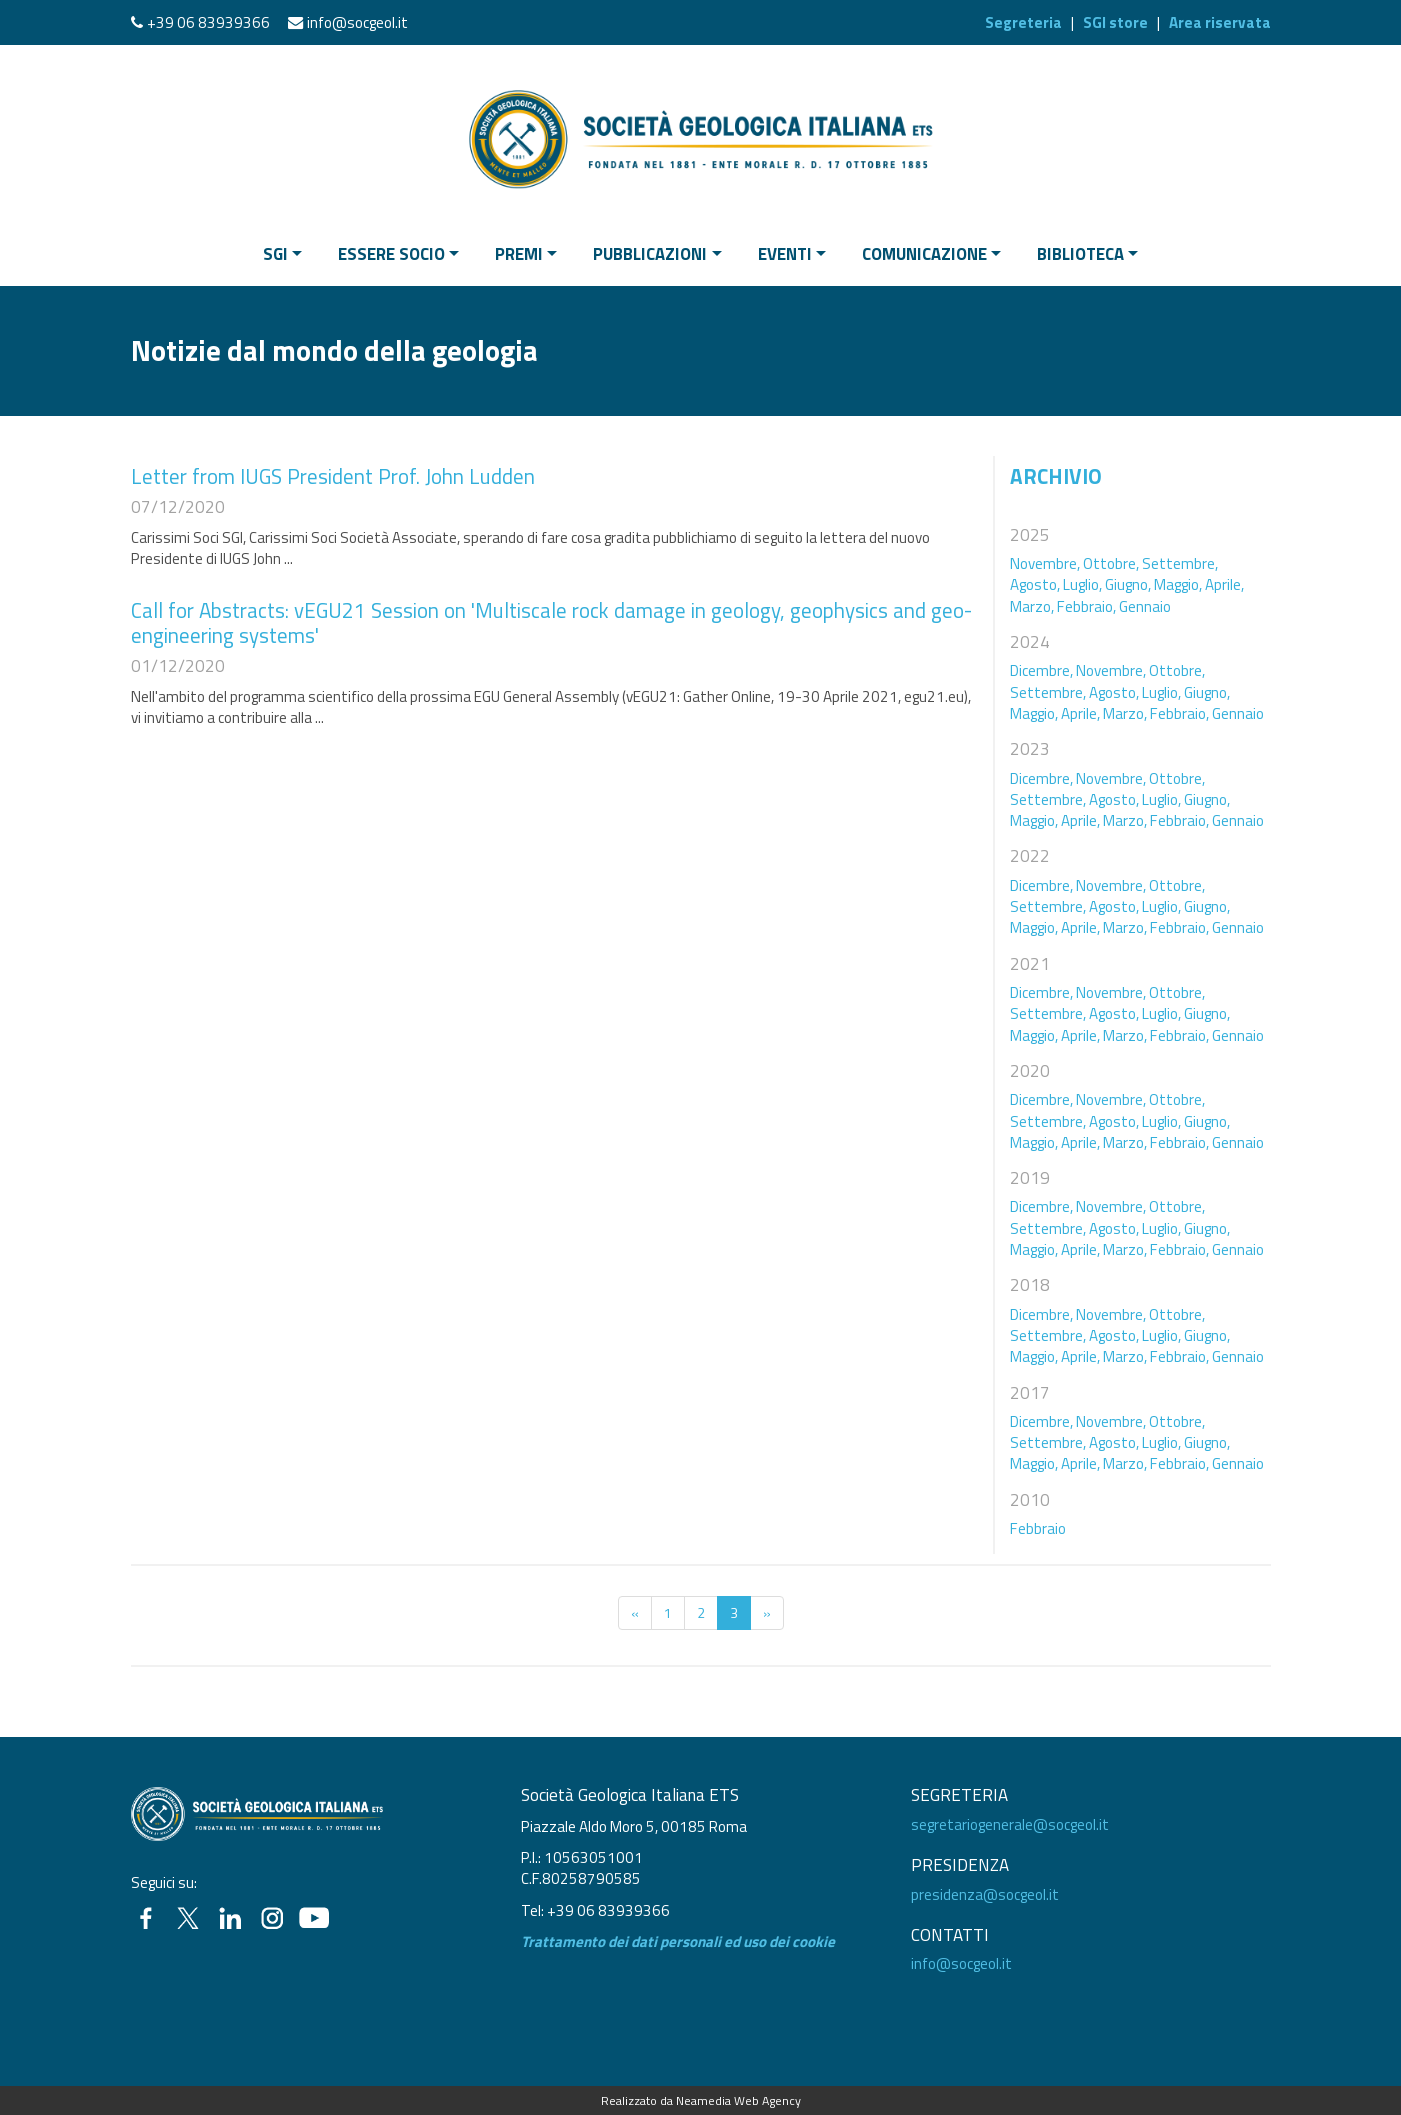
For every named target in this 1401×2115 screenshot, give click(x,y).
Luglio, (1082, 584)
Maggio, (1178, 584)
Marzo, (1032, 606)
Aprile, (1224, 584)
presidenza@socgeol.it (985, 1894)
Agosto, (1035, 584)
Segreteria (1023, 22)
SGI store (1115, 22)
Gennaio (1145, 606)
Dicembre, (1041, 670)
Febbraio (1038, 1528)
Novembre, (1045, 563)
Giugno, (1128, 584)
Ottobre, (1111, 563)
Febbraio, (1086, 606)
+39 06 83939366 (208, 22)
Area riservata (1220, 22)
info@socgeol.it (357, 22)
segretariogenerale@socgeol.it (1010, 1824)
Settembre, (1180, 563)
